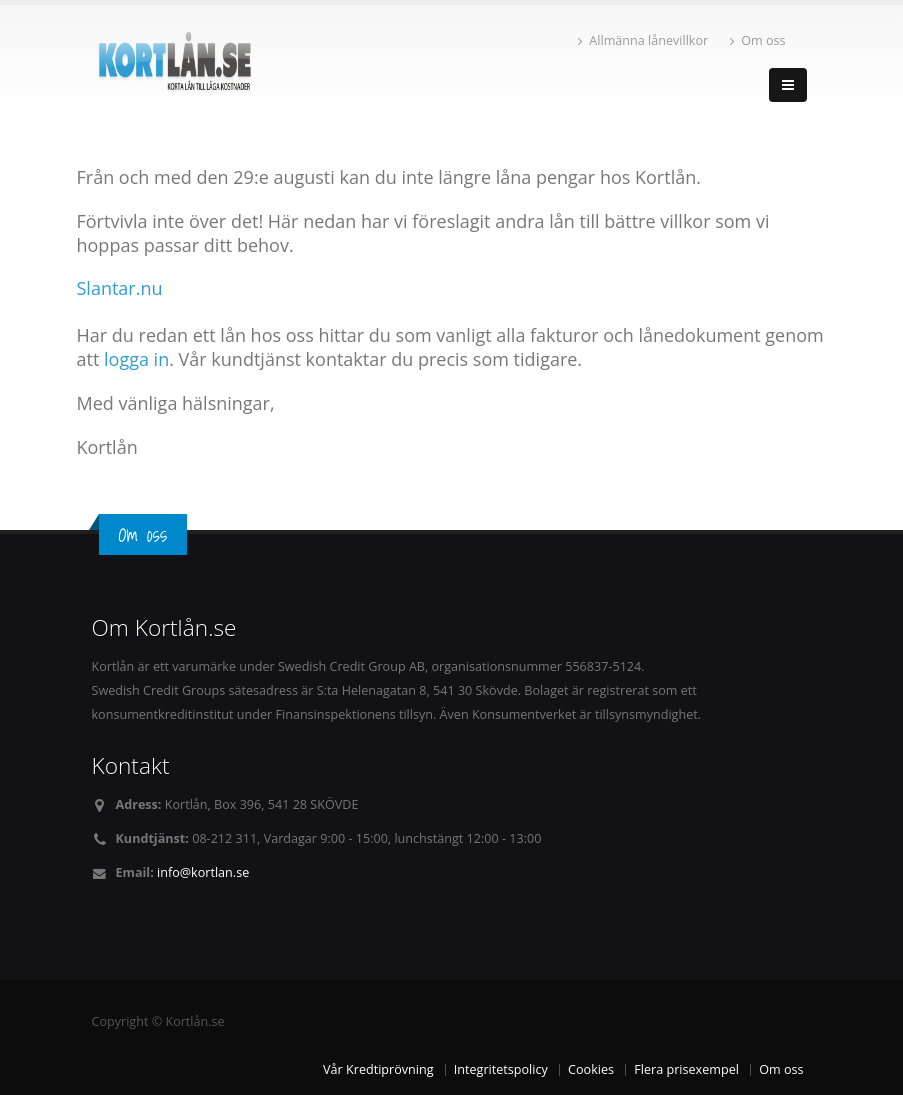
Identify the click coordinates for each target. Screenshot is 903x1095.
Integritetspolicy (501, 1069)
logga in (136, 359)
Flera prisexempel (686, 1069)
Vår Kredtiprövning (378, 1069)
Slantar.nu (120, 288)
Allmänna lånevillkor (643, 40)
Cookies (591, 1069)
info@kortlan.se (203, 872)
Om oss (757, 40)
